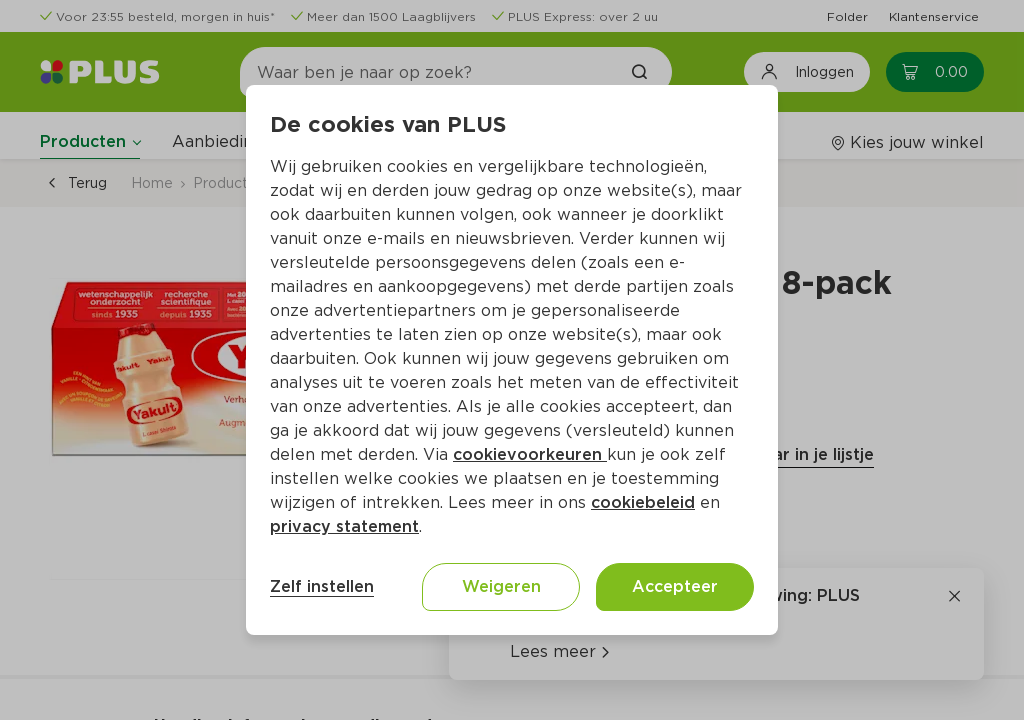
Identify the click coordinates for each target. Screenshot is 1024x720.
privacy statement (344, 526)
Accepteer (675, 586)
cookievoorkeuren (530, 454)
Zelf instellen (322, 586)
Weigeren (501, 586)
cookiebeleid (643, 502)
